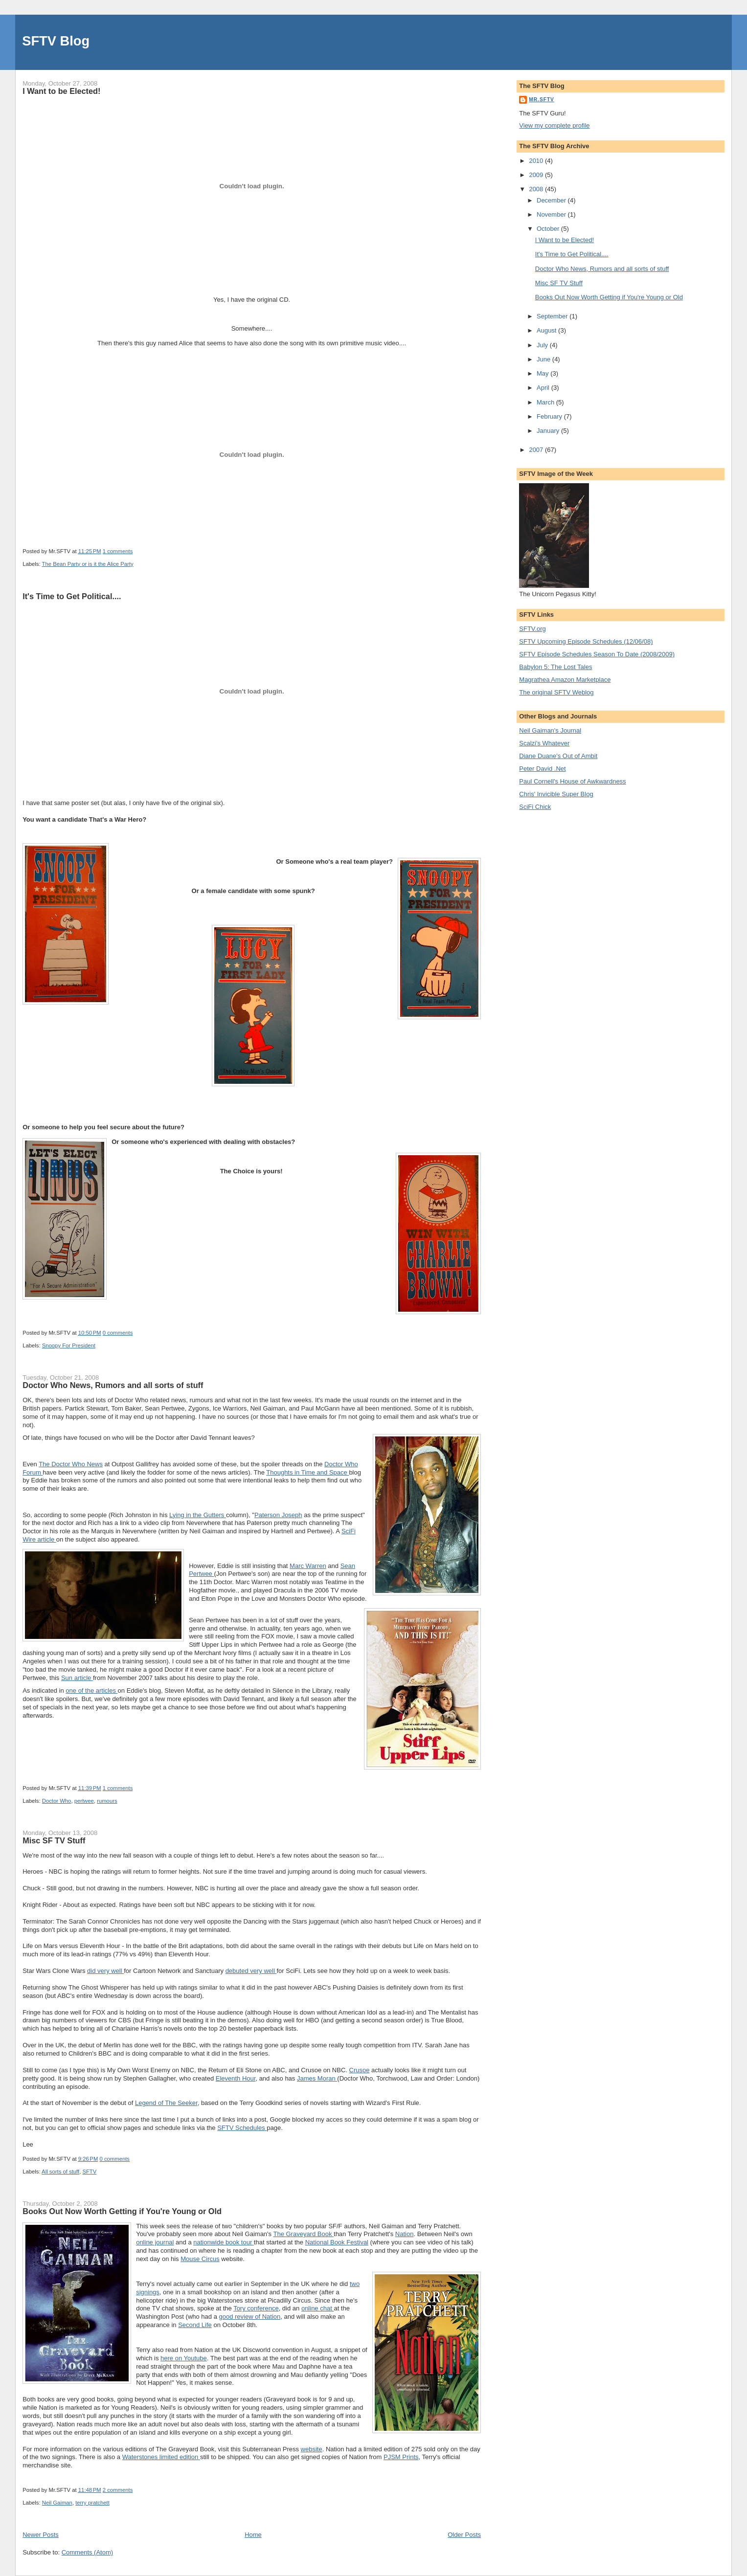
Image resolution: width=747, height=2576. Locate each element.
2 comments (118, 2490)
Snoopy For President (68, 1345)
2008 (537, 189)
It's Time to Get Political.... (72, 596)
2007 (537, 449)
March (546, 402)
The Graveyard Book (303, 2234)
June (544, 359)
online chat (317, 2308)
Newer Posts (41, 2534)
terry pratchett (92, 2503)
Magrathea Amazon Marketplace (565, 679)
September (553, 316)
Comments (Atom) (87, 2552)
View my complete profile (554, 125)
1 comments (118, 551)
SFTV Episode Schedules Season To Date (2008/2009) (597, 654)
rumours (107, 1801)
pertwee (84, 1801)
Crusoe (359, 2070)
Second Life (195, 2325)
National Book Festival (336, 2242)
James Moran (317, 2078)
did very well (105, 1970)
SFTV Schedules (242, 2127)
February (550, 416)
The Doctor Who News (71, 1464)
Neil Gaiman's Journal (550, 730)
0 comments (118, 1333)
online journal (155, 2242)
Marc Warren (308, 1565)
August (547, 330)
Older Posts (464, 2534)
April (544, 387)
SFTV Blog (56, 40)
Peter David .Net (542, 768)
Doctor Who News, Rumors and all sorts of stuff (113, 1385)
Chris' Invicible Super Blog (556, 794)
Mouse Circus (200, 2258)
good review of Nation (250, 2316)
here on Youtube (183, 2358)
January (549, 430)
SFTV (89, 2171)
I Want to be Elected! (61, 91)
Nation (404, 2234)
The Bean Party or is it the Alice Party (88, 564)
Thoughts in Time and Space (307, 1472)
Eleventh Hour (236, 2078)
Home (253, 2534)
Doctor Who (56, 1801)
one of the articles (91, 1690)
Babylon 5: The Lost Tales (555, 667)
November (552, 214)
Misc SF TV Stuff (54, 1840)
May (543, 373)
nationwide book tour (223, 2242)
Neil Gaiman (57, 2503)
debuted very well (251, 1970)
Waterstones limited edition (161, 2457)
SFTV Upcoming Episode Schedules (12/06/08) (586, 641)
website (311, 2449)
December (552, 200)
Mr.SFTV (541, 99)
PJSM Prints (401, 2457)
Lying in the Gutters (197, 1515)
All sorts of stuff (60, 2171)
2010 (537, 160)
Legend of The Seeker (166, 2102)
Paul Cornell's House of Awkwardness (572, 781)
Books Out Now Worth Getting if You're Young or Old (122, 2211)
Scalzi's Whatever (544, 743)
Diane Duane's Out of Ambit (558, 756)
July (543, 345)
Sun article (77, 1677)
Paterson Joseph (278, 1515)
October (549, 228)
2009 (537, 175)
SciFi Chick (535, 806)
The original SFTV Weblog (556, 692)
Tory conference (256, 2308)
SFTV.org (532, 628)
